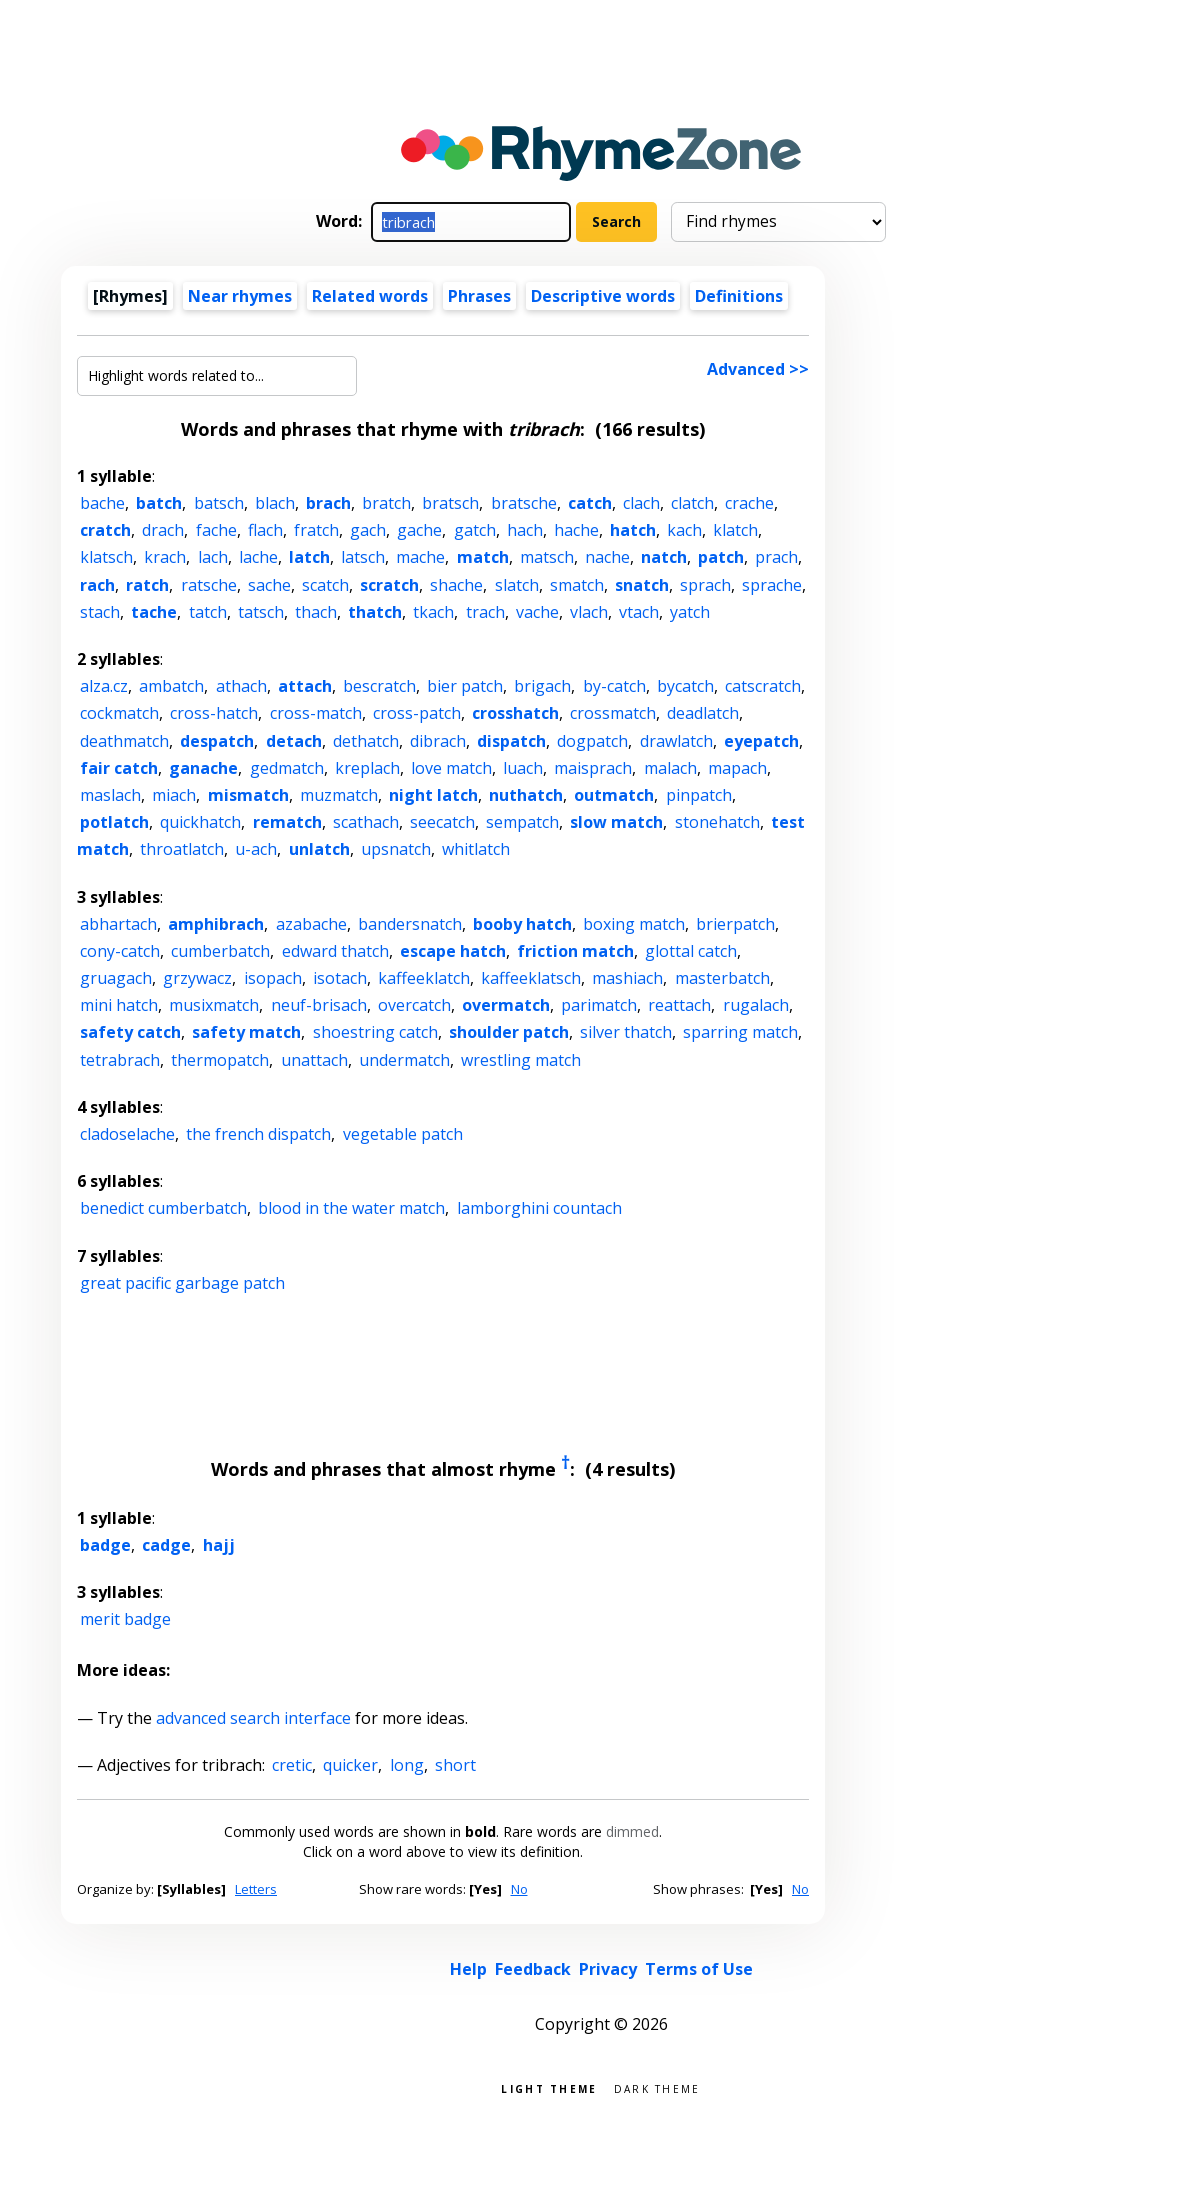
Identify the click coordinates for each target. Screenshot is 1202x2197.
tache (154, 612)
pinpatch (699, 795)
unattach (314, 1060)
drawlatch (676, 741)
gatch (475, 530)
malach (670, 768)
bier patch (465, 686)
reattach (679, 1005)
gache (419, 530)
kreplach (367, 768)
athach (241, 686)
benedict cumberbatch (163, 1208)
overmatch (506, 1005)
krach (165, 557)
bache (102, 503)
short (455, 1765)
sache (269, 585)
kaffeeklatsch (531, 978)
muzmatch (339, 795)
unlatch (319, 849)
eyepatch (761, 741)
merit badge (125, 1619)
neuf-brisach (319, 1005)
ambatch (171, 686)
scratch (389, 585)
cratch (105, 530)
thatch (375, 612)
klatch (735, 530)
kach (684, 530)
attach (305, 686)
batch (159, 503)
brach (328, 503)
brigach (542, 686)
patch (721, 557)
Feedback (533, 1969)
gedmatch (287, 768)
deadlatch (703, 713)
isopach (273, 978)
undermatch (404, 1060)
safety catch (130, 1032)
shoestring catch (375, 1032)
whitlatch (476, 849)
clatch (692, 503)
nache (607, 557)
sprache (772, 585)
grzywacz (197, 978)
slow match (616, 822)
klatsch (106, 557)
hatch (633, 530)
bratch (386, 503)
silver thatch (626, 1032)
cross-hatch (214, 713)
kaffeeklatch (424, 978)
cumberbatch (220, 951)
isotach (340, 978)
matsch (547, 557)
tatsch (261, 612)
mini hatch (119, 1005)
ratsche (209, 585)
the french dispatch (258, 1134)
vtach (639, 612)
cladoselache (127, 1134)
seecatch (442, 822)
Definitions (739, 296)
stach (100, 612)
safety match (246, 1032)
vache (537, 612)
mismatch (248, 795)
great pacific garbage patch (182, 1283)
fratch (316, 530)
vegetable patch (403, 1134)
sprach (705, 585)
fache (216, 530)
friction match (575, 951)
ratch (147, 585)
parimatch (599, 1005)
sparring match (740, 1032)
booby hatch (522, 924)
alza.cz (104, 686)
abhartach (118, 924)
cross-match (316, 713)
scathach (366, 822)
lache (258, 557)
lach (213, 557)
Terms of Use (699, 1969)
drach (163, 530)
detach (294, 741)
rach (97, 585)
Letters (256, 1889)
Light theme (549, 2087)
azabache (311, 924)
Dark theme (657, 2087)
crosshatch (515, 713)
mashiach (627, 978)
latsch (363, 557)
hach (525, 530)
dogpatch (592, 741)
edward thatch (335, 951)
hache (576, 530)
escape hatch (453, 951)
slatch (517, 585)
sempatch (522, 822)
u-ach (256, 849)
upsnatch (396, 849)
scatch (325, 585)
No (519, 1889)
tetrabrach (120, 1060)
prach (776, 557)
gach (368, 530)
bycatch (685, 686)
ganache (203, 768)
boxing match (634, 924)
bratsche (524, 503)
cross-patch (417, 713)
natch (664, 557)
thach (316, 612)
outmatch (614, 795)
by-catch (614, 686)
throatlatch (182, 849)
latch (309, 557)
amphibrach (216, 924)
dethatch (366, 741)
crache (749, 503)
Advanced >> (758, 369)
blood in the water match (351, 1208)
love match (451, 768)
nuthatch (526, 795)
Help (468, 1969)
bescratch (379, 686)
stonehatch (717, 822)
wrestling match (521, 1060)
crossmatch (613, 713)
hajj (219, 1545)
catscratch (763, 686)
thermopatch (220, 1060)
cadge (166, 1545)
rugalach (756, 1005)
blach (275, 503)
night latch (433, 795)
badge (105, 1545)
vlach (589, 612)
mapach (737, 768)
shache (456, 585)
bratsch (450, 503)
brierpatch (735, 924)
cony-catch (120, 951)
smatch (577, 585)
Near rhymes (240, 296)
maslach (110, 795)
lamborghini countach (539, 1208)
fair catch (119, 768)
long (407, 1765)
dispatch (511, 741)
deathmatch (124, 741)
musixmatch (214, 1005)
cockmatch (119, 713)
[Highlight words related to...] (217, 376)
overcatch (414, 1005)
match (483, 557)
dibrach (438, 741)
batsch (219, 503)
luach (523, 768)
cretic (292, 1765)
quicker (350, 1765)
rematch (287, 822)
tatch (208, 612)
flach (265, 530)
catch (590, 503)
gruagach (116, 978)
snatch (642, 585)
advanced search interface (253, 1718)
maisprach (593, 768)
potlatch (114, 822)
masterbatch (722, 978)
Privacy (608, 1969)
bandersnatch (410, 924)
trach (485, 612)
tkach (433, 612)
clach (641, 503)
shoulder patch (509, 1032)
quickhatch (200, 822)
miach (174, 795)
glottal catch (691, 951)
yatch (690, 612)
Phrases (479, 296)
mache (420, 557)
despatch (217, 741)
